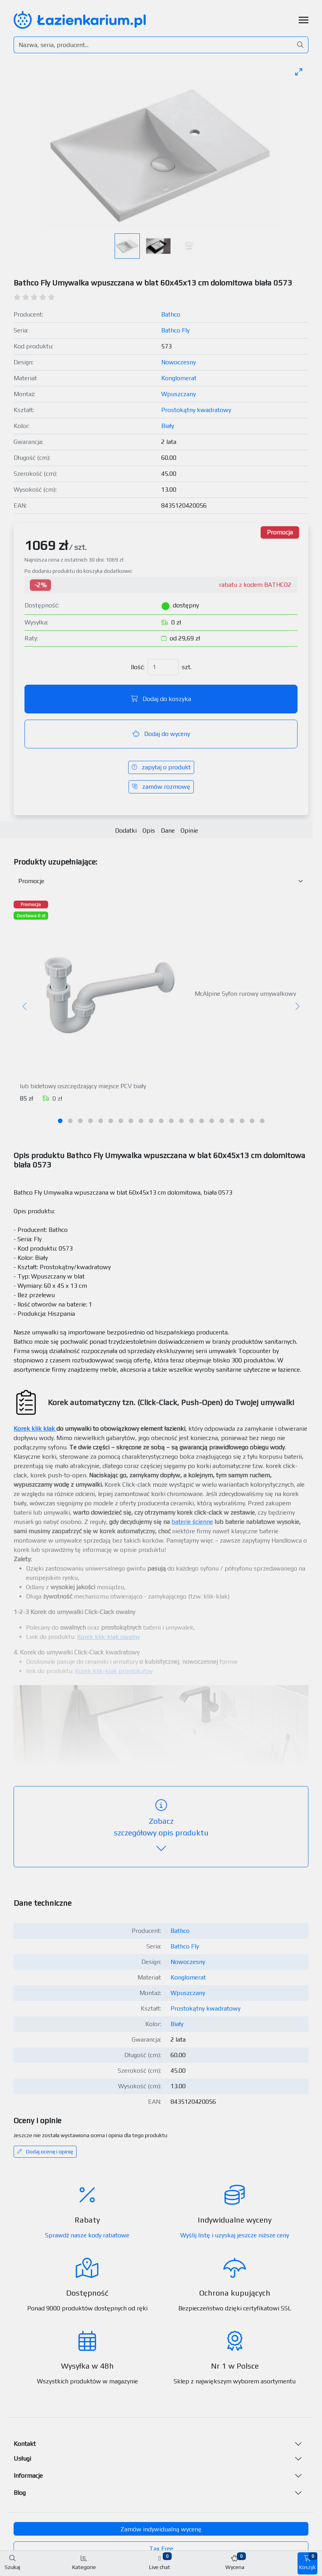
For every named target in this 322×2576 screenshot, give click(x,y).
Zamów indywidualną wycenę (161, 2529)
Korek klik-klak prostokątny (114, 1671)
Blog (20, 2492)
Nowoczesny (178, 362)
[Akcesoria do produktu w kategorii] (161, 881)
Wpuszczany (178, 394)
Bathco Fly (175, 330)
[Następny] (297, 1007)
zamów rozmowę (161, 786)
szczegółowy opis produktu (161, 1826)
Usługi (22, 2458)
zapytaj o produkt (161, 767)
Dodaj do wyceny (161, 733)
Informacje (28, 2475)
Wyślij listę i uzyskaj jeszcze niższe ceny (234, 2235)
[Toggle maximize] (298, 72)
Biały (167, 426)
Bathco (170, 314)
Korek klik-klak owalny (108, 1636)
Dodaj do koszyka (161, 699)
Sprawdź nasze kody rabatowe (87, 2235)
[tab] (60, 1120)
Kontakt (25, 2443)
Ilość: (137, 667)
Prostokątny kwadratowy (196, 410)
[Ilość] (163, 667)
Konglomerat (179, 378)
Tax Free (161, 2548)
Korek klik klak (34, 1428)
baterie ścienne (192, 1521)
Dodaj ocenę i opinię (45, 2151)
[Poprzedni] (25, 1007)
